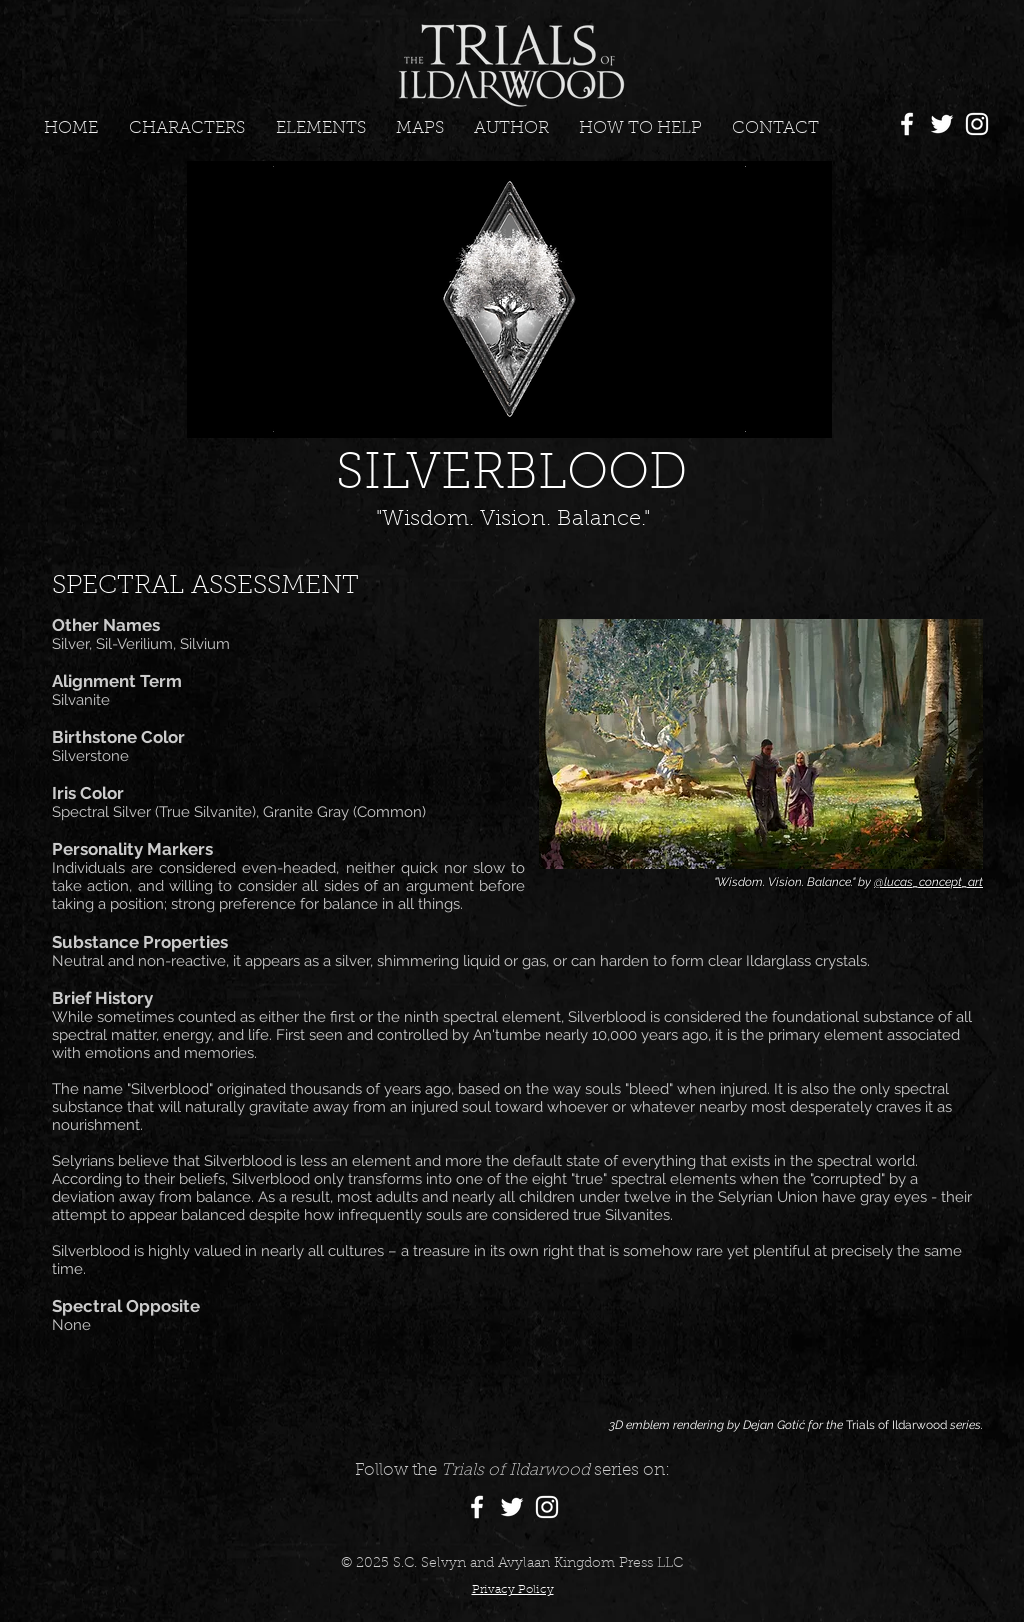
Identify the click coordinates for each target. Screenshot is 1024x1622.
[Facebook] (907, 124)
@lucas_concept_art (928, 882)
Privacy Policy (513, 1590)
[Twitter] (942, 124)
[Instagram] (977, 124)
